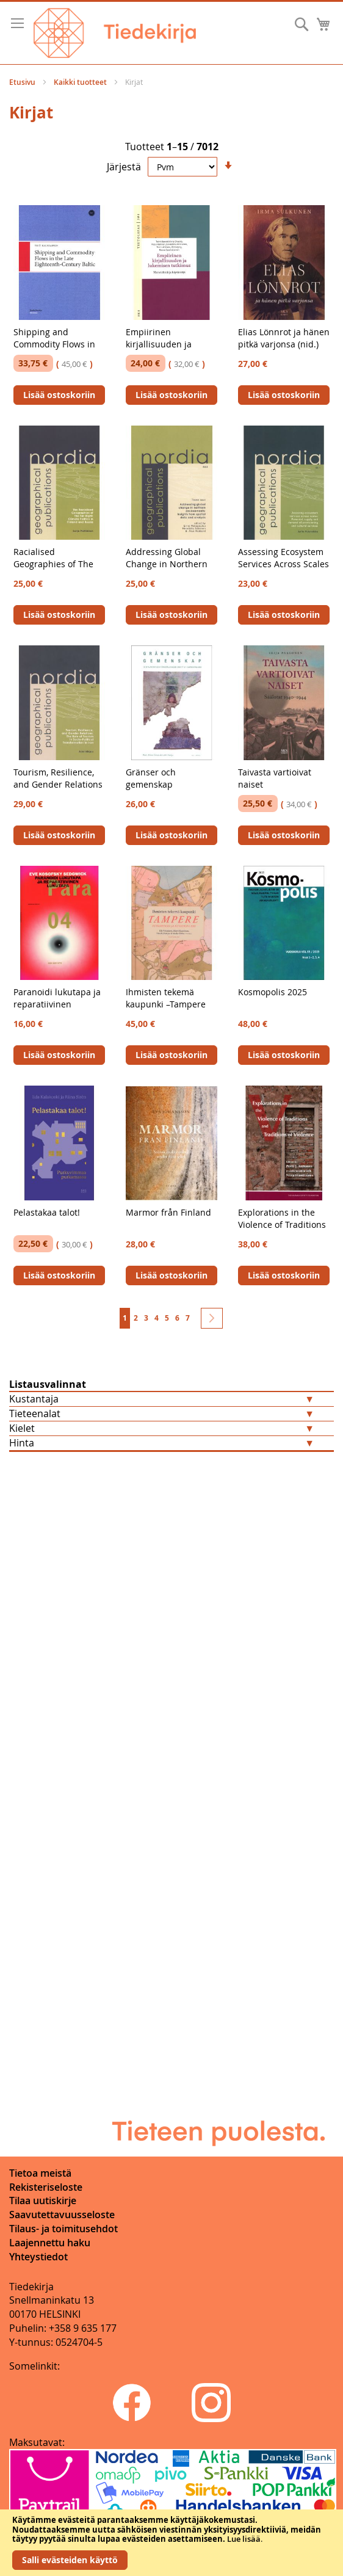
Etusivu (23, 82)
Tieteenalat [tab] (34, 1413)
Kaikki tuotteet (81, 82)
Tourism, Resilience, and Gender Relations (58, 778)
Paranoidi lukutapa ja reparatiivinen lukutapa (57, 1004)
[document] (171, 2543)
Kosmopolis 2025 (272, 992)
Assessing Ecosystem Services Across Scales (283, 558)
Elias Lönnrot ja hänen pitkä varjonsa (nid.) (284, 338)
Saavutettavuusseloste (62, 2214)
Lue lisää (244, 2538)
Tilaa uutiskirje (42, 2200)
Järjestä (124, 166)
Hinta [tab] (21, 1442)
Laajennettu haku (49, 2242)
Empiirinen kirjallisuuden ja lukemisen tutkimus (166, 344)
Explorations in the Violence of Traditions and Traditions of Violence (282, 1230)
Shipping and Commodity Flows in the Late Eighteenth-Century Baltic (54, 350)
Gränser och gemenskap (151, 778)
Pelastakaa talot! (46, 1212)
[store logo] (115, 33)
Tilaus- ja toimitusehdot (63, 2228)
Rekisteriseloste (45, 2187)
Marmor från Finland (168, 1212)
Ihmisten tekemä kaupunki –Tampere (166, 998)
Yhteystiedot (38, 2256)
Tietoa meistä (40, 2173)
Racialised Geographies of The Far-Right (53, 564)
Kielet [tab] (22, 1428)
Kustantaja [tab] (34, 1399)
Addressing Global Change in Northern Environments (167, 564)
